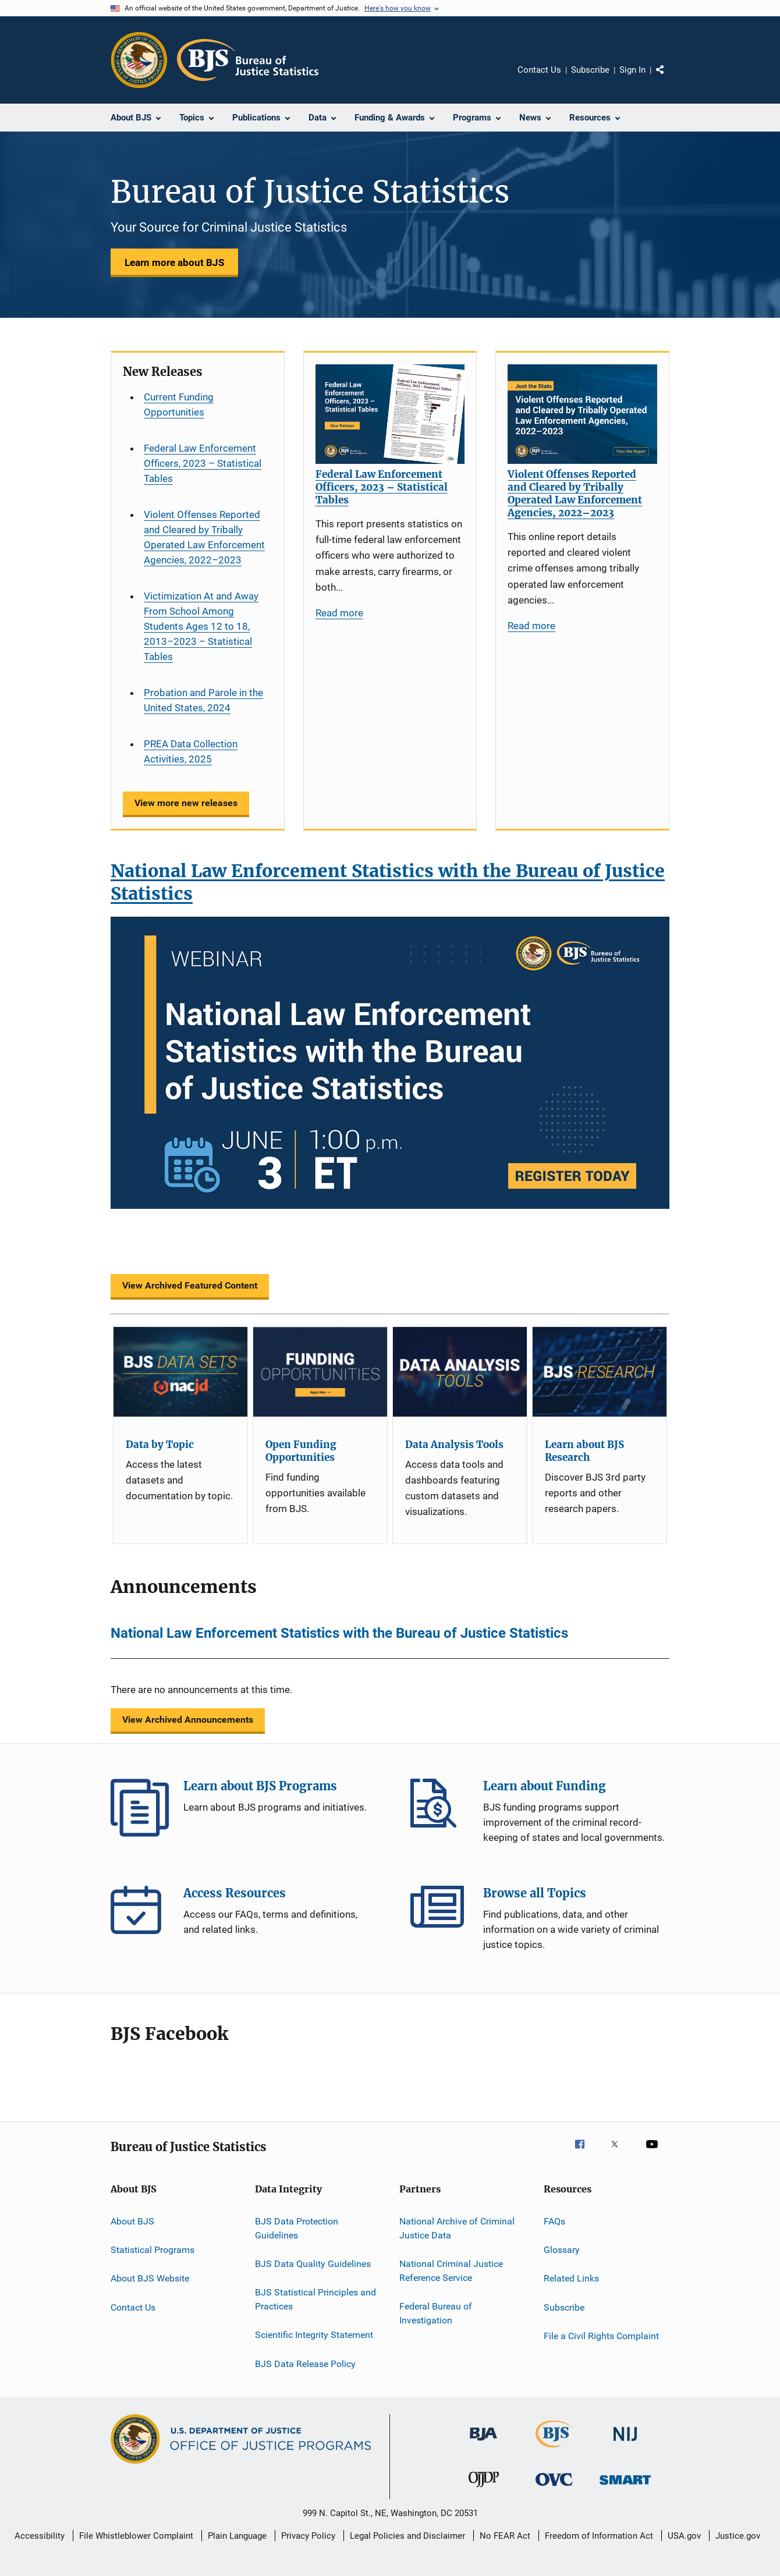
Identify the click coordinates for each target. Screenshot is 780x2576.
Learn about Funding (439, 1808)
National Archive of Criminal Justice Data (457, 2228)
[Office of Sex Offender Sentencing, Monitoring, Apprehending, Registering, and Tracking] (625, 2486)
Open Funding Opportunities (300, 1451)
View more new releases (185, 802)
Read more (339, 613)
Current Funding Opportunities (179, 404)
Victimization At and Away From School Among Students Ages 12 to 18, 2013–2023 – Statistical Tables (201, 626)
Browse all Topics (439, 1915)
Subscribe (590, 70)
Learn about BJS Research (584, 1451)
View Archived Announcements (187, 1719)
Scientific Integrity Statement (314, 2334)
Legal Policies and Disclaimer (407, 2536)
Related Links (571, 2278)
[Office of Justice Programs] (139, 59)
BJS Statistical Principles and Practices (315, 2299)
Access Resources (140, 1915)
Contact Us (539, 70)
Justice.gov (737, 2536)
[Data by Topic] (180, 1371)
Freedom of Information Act (599, 2536)
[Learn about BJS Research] (599, 1371)
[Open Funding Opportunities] (320, 1371)
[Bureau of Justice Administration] (483, 2442)
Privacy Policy (308, 2536)
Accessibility (40, 2536)
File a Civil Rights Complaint (601, 2335)
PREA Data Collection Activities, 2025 (190, 751)
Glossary (562, 2249)
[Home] (247, 60)
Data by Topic (160, 1444)
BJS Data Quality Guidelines (313, 2263)
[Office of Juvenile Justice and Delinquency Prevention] (484, 2489)
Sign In (632, 70)
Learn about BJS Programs (140, 1808)
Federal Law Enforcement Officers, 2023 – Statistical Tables (202, 463)
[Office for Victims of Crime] (554, 2487)
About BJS (132, 2221)
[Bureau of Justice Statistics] (554, 2449)
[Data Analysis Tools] (460, 1371)
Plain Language (237, 2536)
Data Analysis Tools (454, 1444)
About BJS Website (150, 2278)
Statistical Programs (152, 2249)
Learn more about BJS (174, 262)
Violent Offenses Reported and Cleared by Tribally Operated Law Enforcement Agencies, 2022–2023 (204, 537)
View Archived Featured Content (189, 1285)
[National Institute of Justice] (625, 2443)
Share (669, 78)
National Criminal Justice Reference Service (451, 2270)
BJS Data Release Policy (305, 2363)
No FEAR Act (505, 2536)
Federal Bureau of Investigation (435, 2313)
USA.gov (684, 2536)
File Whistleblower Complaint (136, 2536)
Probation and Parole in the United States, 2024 (203, 700)
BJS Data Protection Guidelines (296, 2228)
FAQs (554, 2221)
